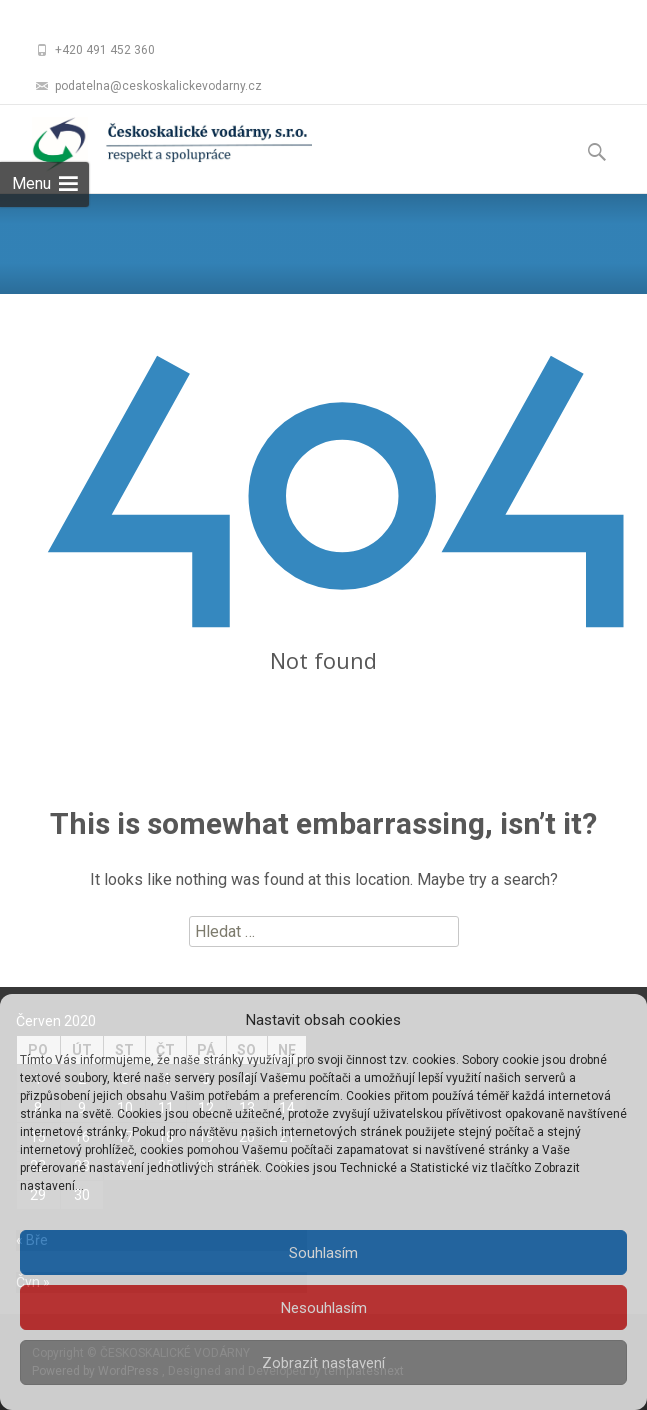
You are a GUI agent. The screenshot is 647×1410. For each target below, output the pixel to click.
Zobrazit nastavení (323, 1363)
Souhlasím (323, 1253)
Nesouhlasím (324, 1308)
